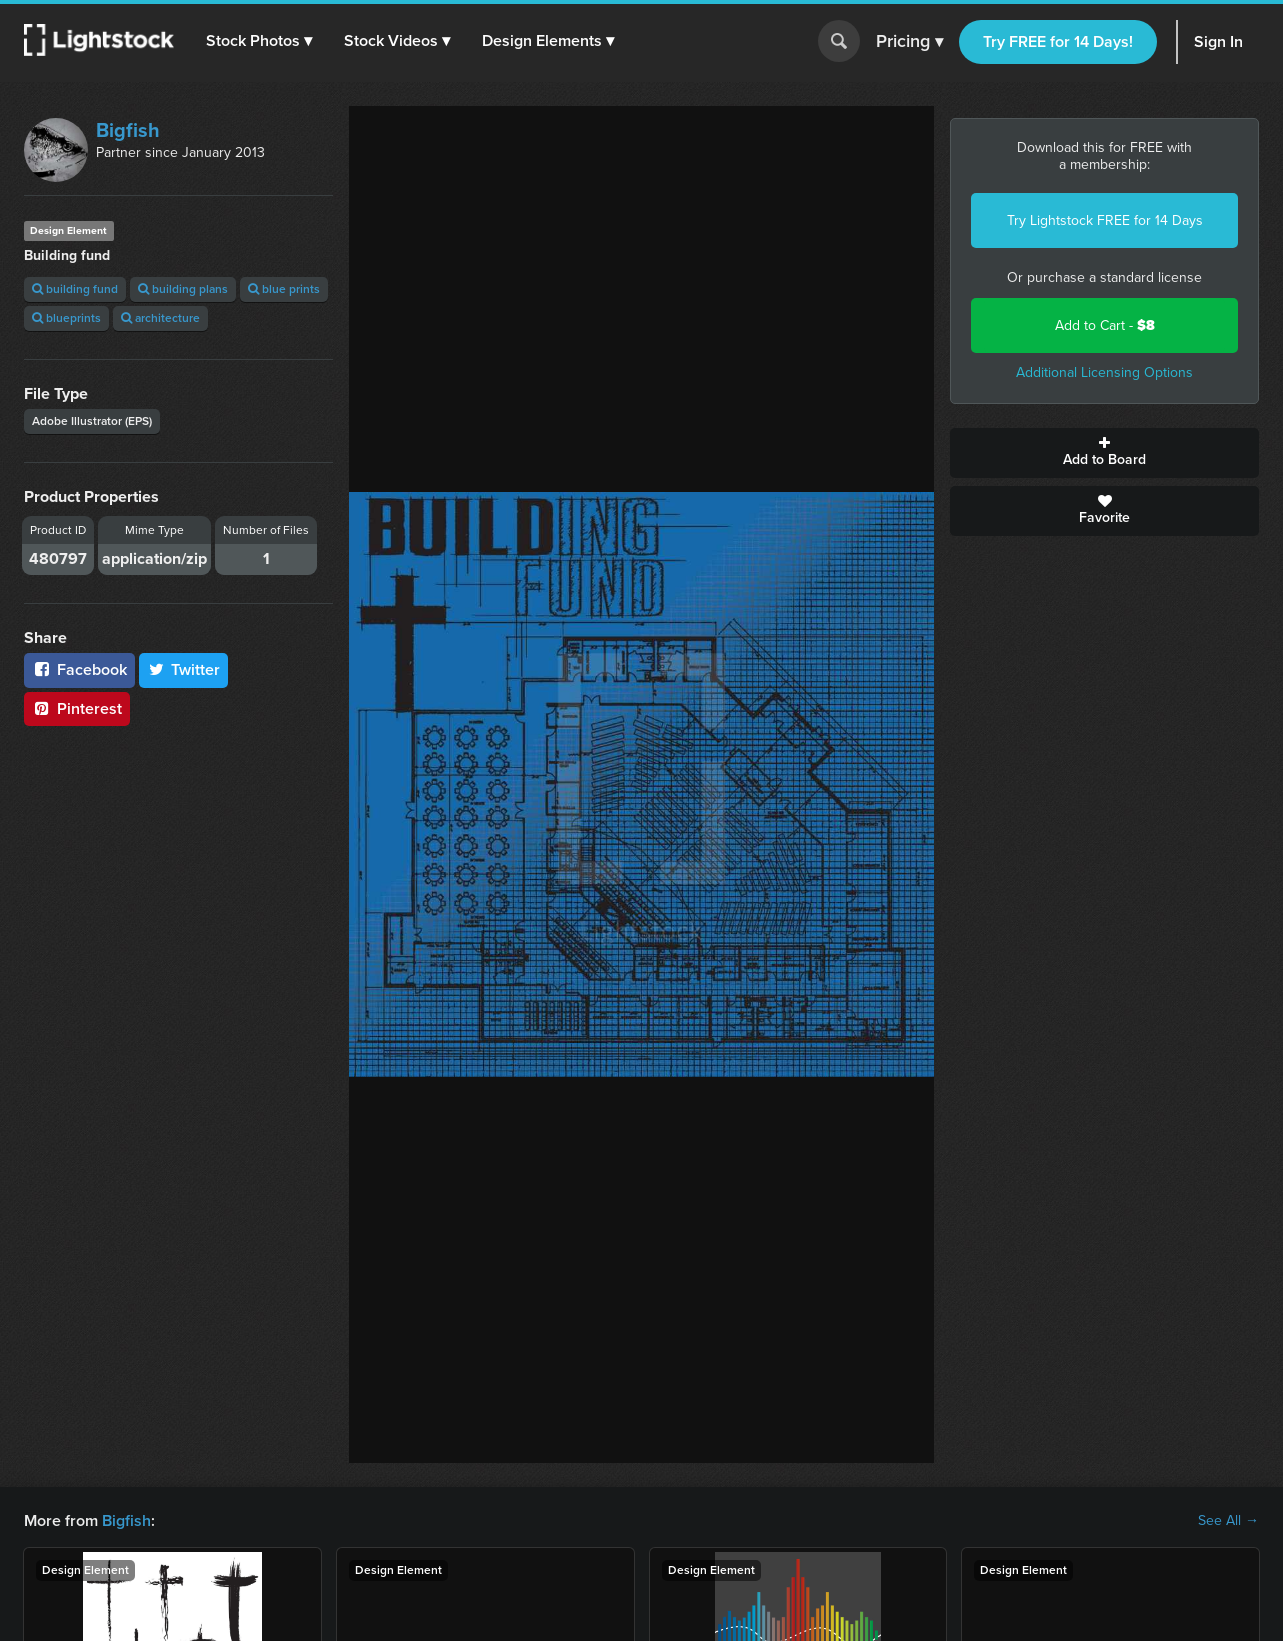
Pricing (909, 42)
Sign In (1218, 41)
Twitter (184, 669)
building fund (75, 289)
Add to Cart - (1105, 325)
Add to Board (1104, 453)
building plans (183, 289)
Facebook (79, 669)
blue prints (284, 289)
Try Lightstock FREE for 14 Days (1105, 220)
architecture (160, 318)
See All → (1228, 1521)
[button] (259, 41)
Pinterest (77, 708)
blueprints (66, 318)
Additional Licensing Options (1104, 372)
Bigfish (128, 130)
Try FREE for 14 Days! (1058, 41)
